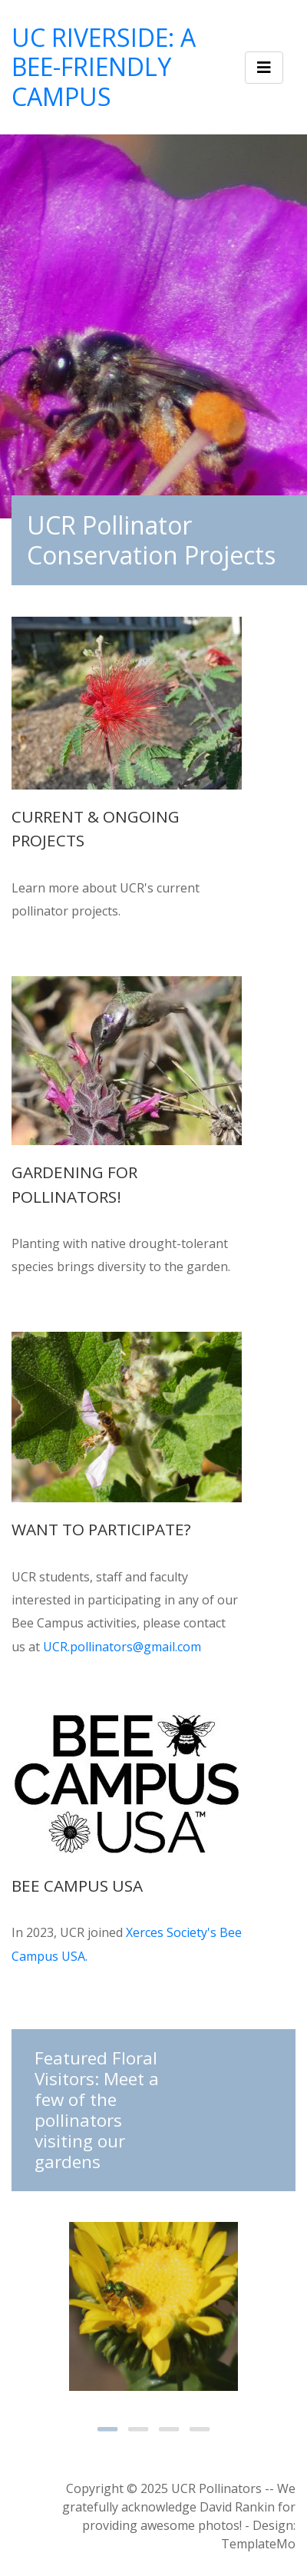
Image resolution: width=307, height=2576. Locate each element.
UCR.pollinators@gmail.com (122, 1646)
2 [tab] (138, 2429)
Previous (50, 2305)
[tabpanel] (153, 2306)
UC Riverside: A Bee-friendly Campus (104, 67)
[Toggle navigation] (264, 67)
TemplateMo (258, 2543)
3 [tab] (168, 2429)
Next (257, 2305)
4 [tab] (199, 2429)
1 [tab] (107, 2429)
